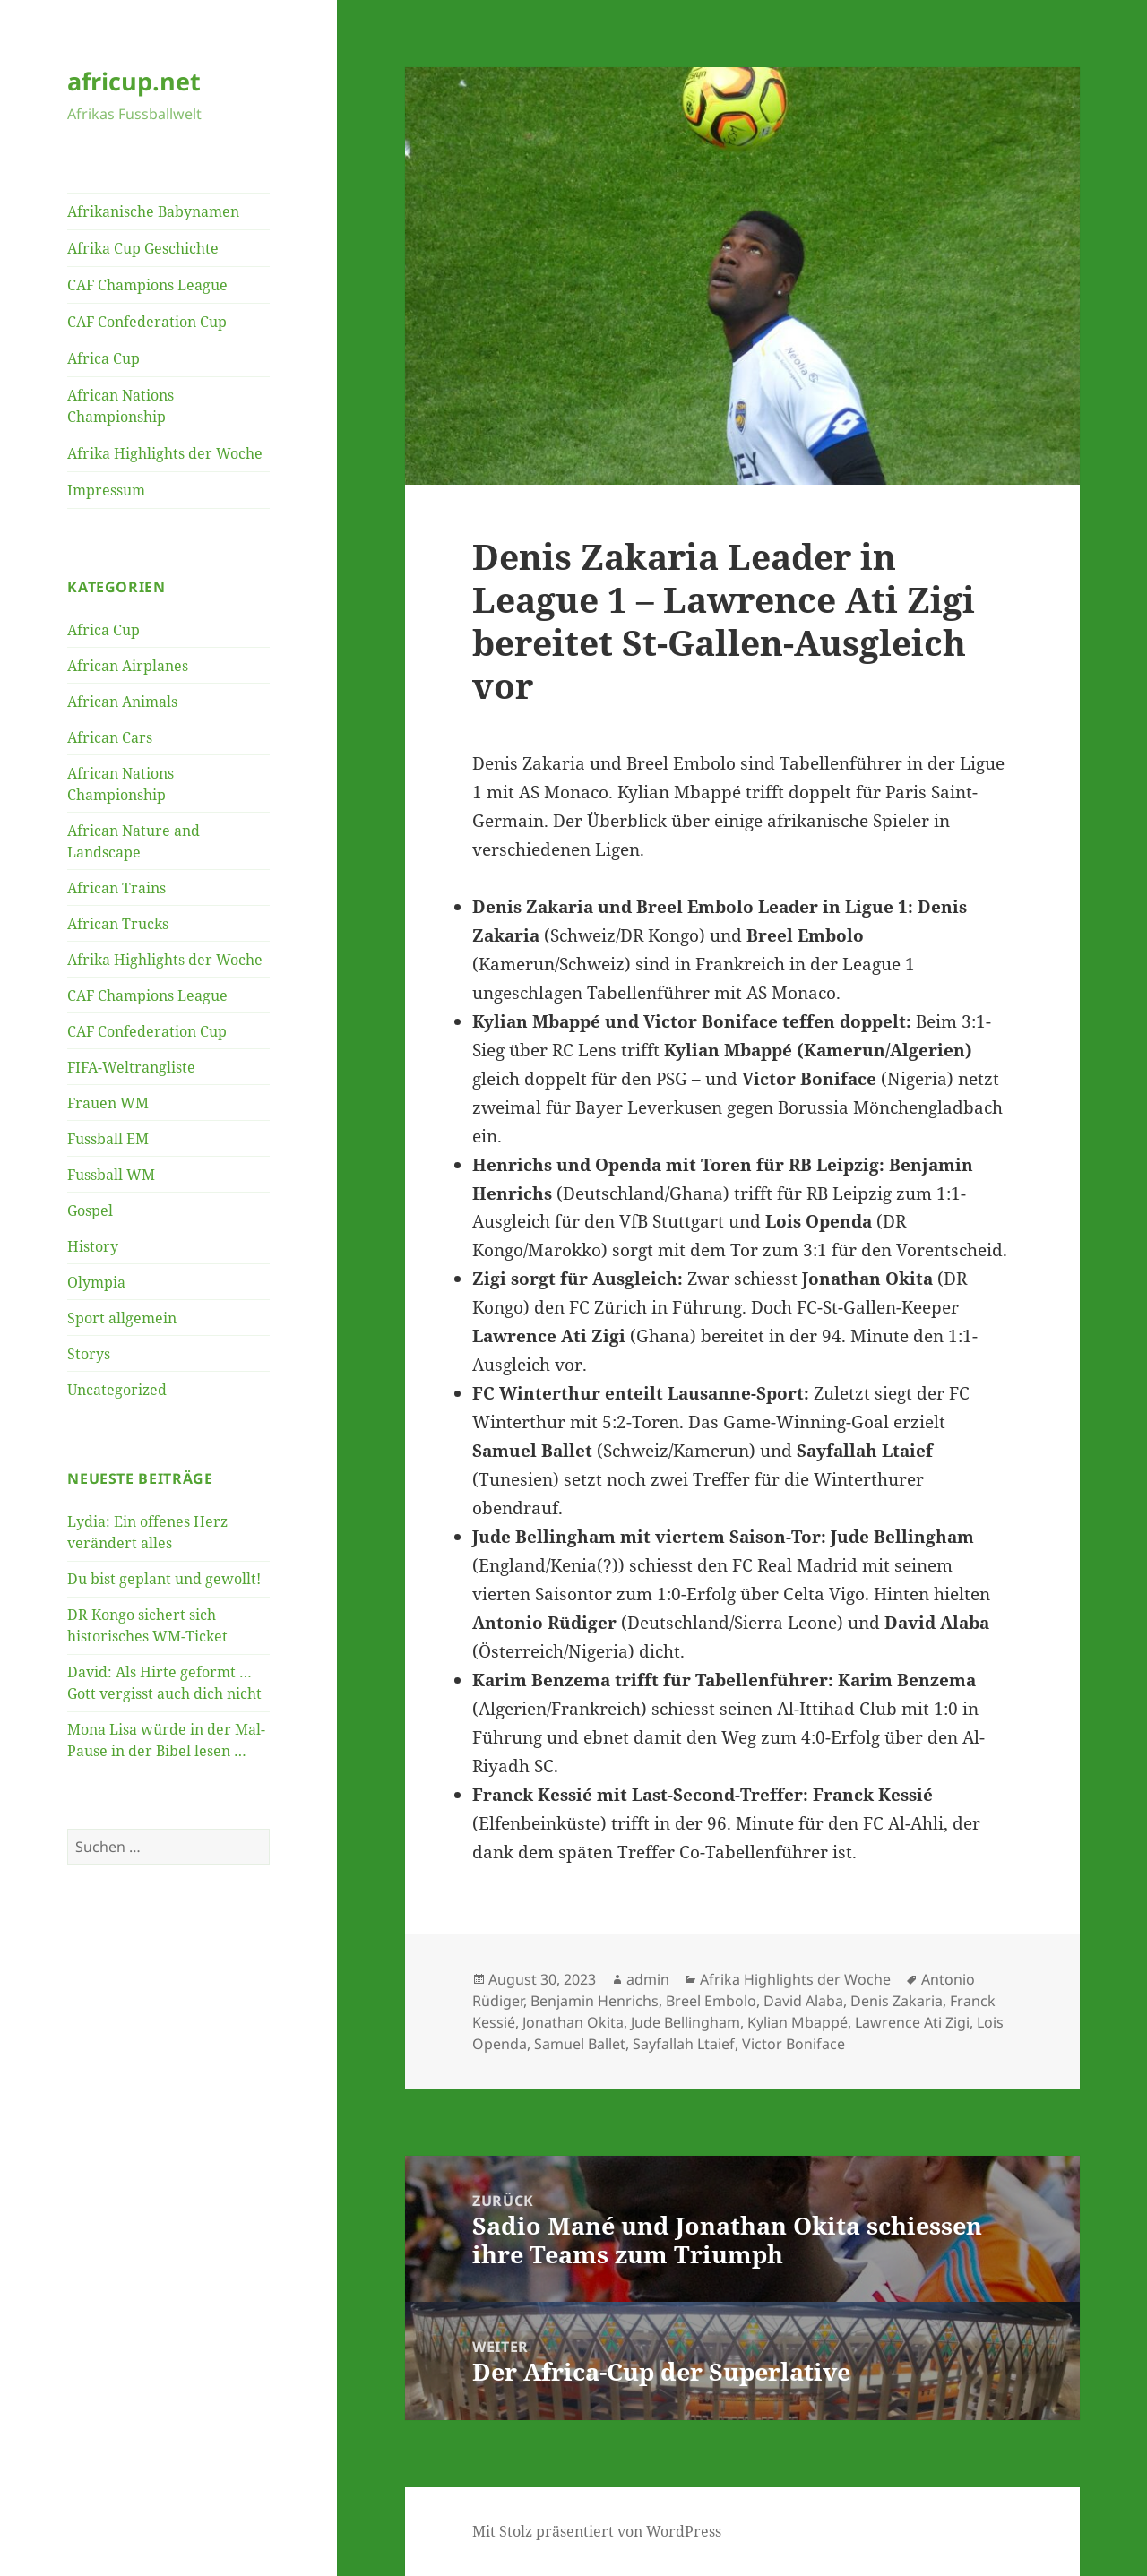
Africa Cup (103, 358)
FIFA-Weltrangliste (131, 1067)
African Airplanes (127, 666)
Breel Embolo (711, 2001)
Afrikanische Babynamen (153, 211)
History (92, 1246)
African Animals (122, 701)
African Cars (109, 737)
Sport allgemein (122, 1318)
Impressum (106, 490)
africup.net (134, 81)
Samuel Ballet (579, 2044)
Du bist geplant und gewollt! (164, 1579)
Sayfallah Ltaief (684, 2044)
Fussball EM (108, 1139)
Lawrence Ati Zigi (912, 2022)
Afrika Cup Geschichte (143, 248)
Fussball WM (111, 1175)
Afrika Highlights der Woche (165, 453)
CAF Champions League (147, 285)
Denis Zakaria (896, 2001)
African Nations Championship (120, 405)
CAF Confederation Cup (147, 322)
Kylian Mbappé (797, 2022)
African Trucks (117, 924)
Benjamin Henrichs (594, 2001)
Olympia (96, 1282)
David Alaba (803, 2001)
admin (647, 1979)
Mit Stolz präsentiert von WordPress (596, 2531)
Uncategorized (117, 1390)
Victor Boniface (793, 2044)
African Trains (116, 888)
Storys (88, 1354)
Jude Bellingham (685, 2022)
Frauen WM (108, 1103)
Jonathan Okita (573, 2022)
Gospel (90, 1210)
